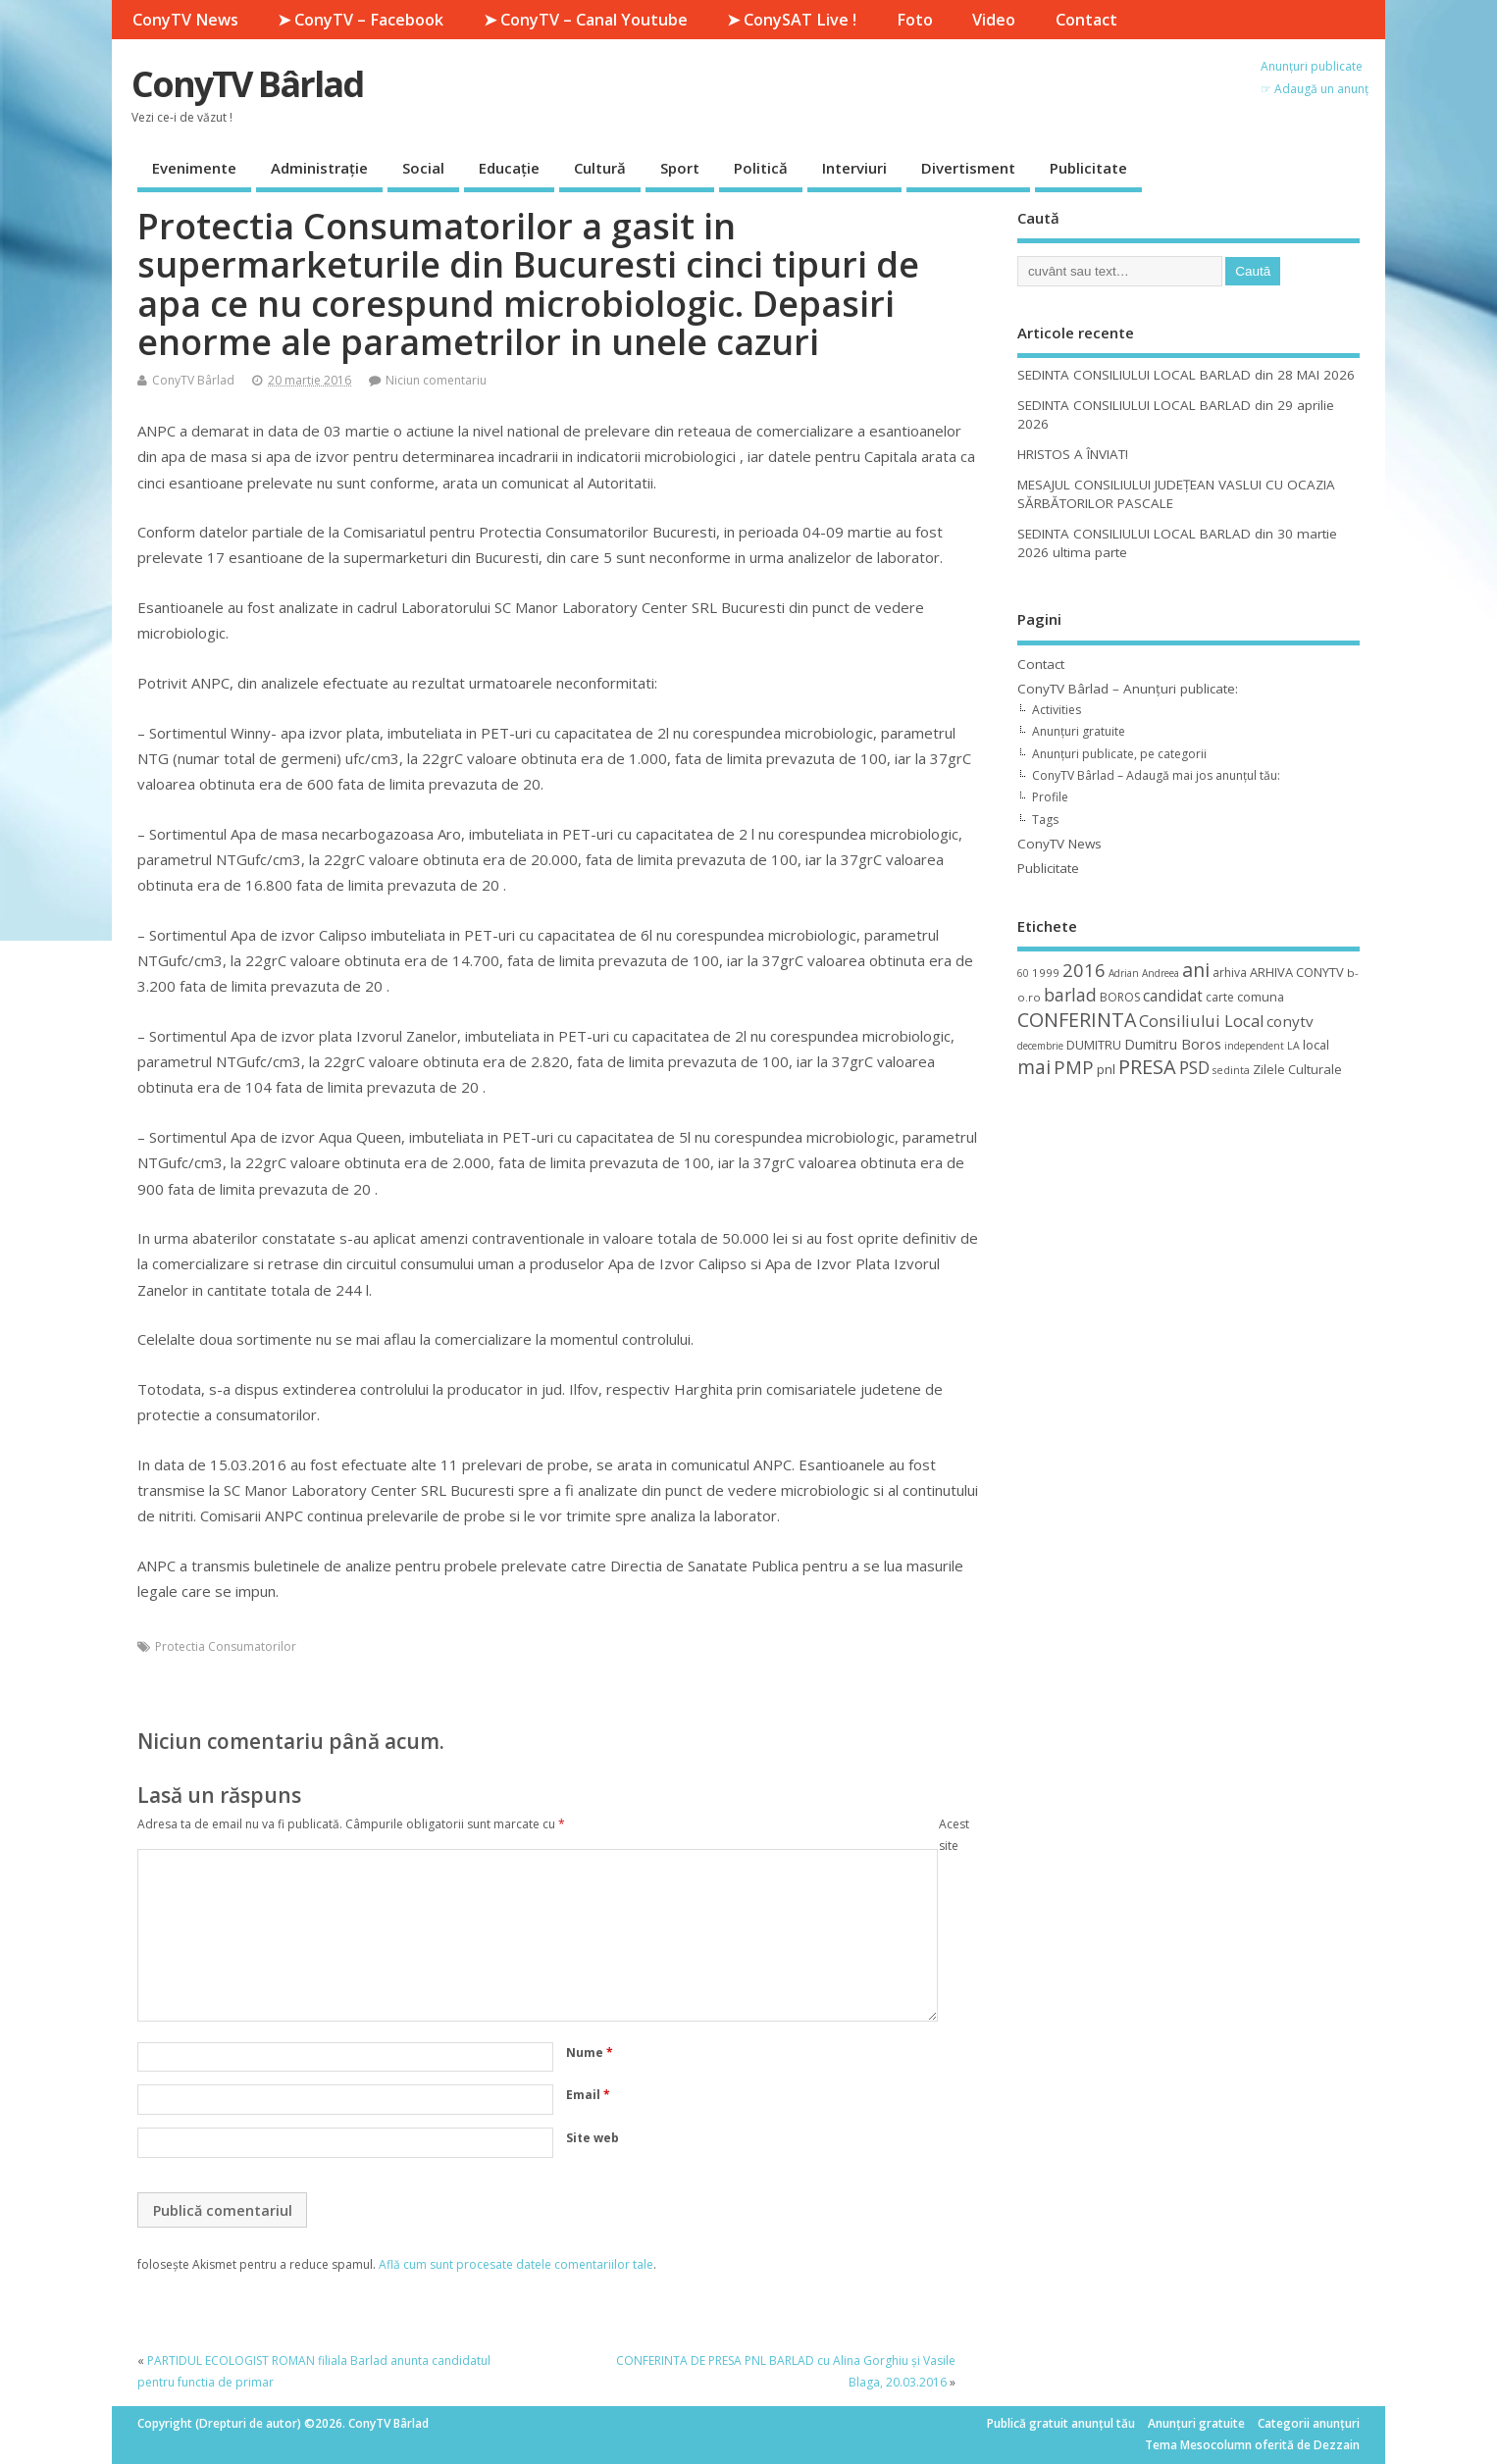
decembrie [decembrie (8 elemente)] (1040, 1045)
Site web (592, 2138)
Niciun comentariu (436, 380)
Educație (509, 168)
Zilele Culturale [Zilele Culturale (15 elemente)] (1297, 1069)
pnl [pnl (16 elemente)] (1106, 1069)
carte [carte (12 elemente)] (1220, 997)
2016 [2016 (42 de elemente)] (1084, 969)
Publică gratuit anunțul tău (1061, 2423)
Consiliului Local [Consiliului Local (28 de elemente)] (1201, 1021)
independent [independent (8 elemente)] (1254, 1045)
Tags (1045, 819)
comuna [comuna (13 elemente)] (1260, 997)
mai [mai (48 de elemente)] (1034, 1066)
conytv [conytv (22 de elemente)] (1290, 1021)
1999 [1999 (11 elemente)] (1045, 972)
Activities (1056, 709)
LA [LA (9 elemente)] (1293, 1045)
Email (588, 2094)
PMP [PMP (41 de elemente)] (1074, 1066)
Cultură (600, 168)
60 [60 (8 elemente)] (1023, 973)
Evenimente (194, 168)
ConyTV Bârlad (247, 84)
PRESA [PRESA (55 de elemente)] (1147, 1066)
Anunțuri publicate (1312, 66)
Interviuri (854, 168)
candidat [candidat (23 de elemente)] (1173, 996)
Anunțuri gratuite (1078, 731)
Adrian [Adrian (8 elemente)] (1124, 973)
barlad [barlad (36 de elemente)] (1070, 994)
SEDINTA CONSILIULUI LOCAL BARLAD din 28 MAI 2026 (1186, 375)
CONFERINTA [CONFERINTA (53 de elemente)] (1076, 1019)
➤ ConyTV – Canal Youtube (586, 19)
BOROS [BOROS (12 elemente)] (1120, 997)
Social (423, 168)
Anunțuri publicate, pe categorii (1119, 753)
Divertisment (968, 168)
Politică (761, 168)
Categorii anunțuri (1309, 2423)
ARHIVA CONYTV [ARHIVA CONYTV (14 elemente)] (1297, 972)
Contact (1086, 19)
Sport (679, 168)
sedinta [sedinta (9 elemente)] (1231, 1070)
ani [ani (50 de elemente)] (1196, 969)
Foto (915, 19)
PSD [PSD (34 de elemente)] (1194, 1067)
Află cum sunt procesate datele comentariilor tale (516, 2264)
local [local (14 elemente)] (1316, 1044)
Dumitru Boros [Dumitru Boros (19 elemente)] (1172, 1044)
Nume (589, 2052)
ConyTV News (185, 19)
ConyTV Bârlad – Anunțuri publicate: (1127, 688)
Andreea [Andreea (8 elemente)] (1160, 973)
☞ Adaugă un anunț (1314, 88)
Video (993, 19)
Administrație (319, 168)
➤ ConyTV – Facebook (360, 19)
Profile (1050, 797)
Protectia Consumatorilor (225, 1646)
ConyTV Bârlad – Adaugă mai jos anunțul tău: (1156, 775)
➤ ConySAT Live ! (791, 19)
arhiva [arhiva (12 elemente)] (1230, 972)
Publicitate (1088, 168)
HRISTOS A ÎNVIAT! (1072, 454)
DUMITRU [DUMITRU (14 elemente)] (1093, 1044)
